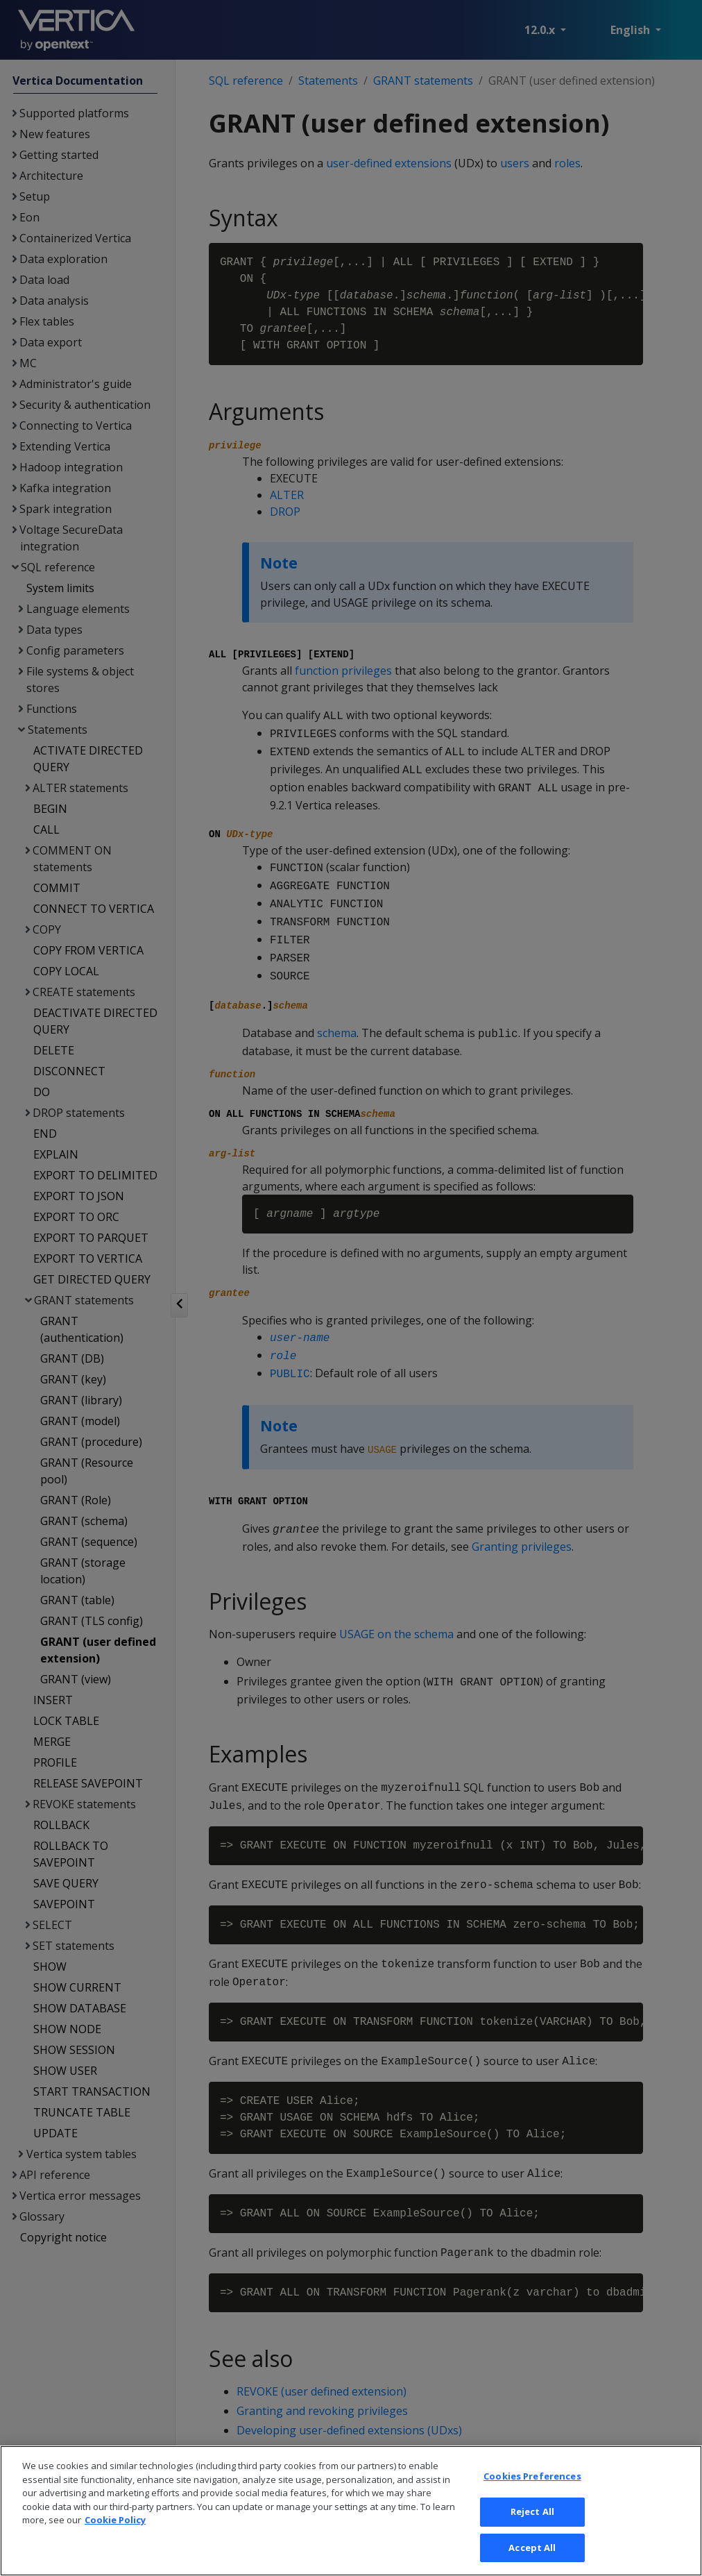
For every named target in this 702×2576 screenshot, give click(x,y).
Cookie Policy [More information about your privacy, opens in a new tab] (115, 2537)
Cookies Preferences (532, 2493)
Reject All (532, 2528)
